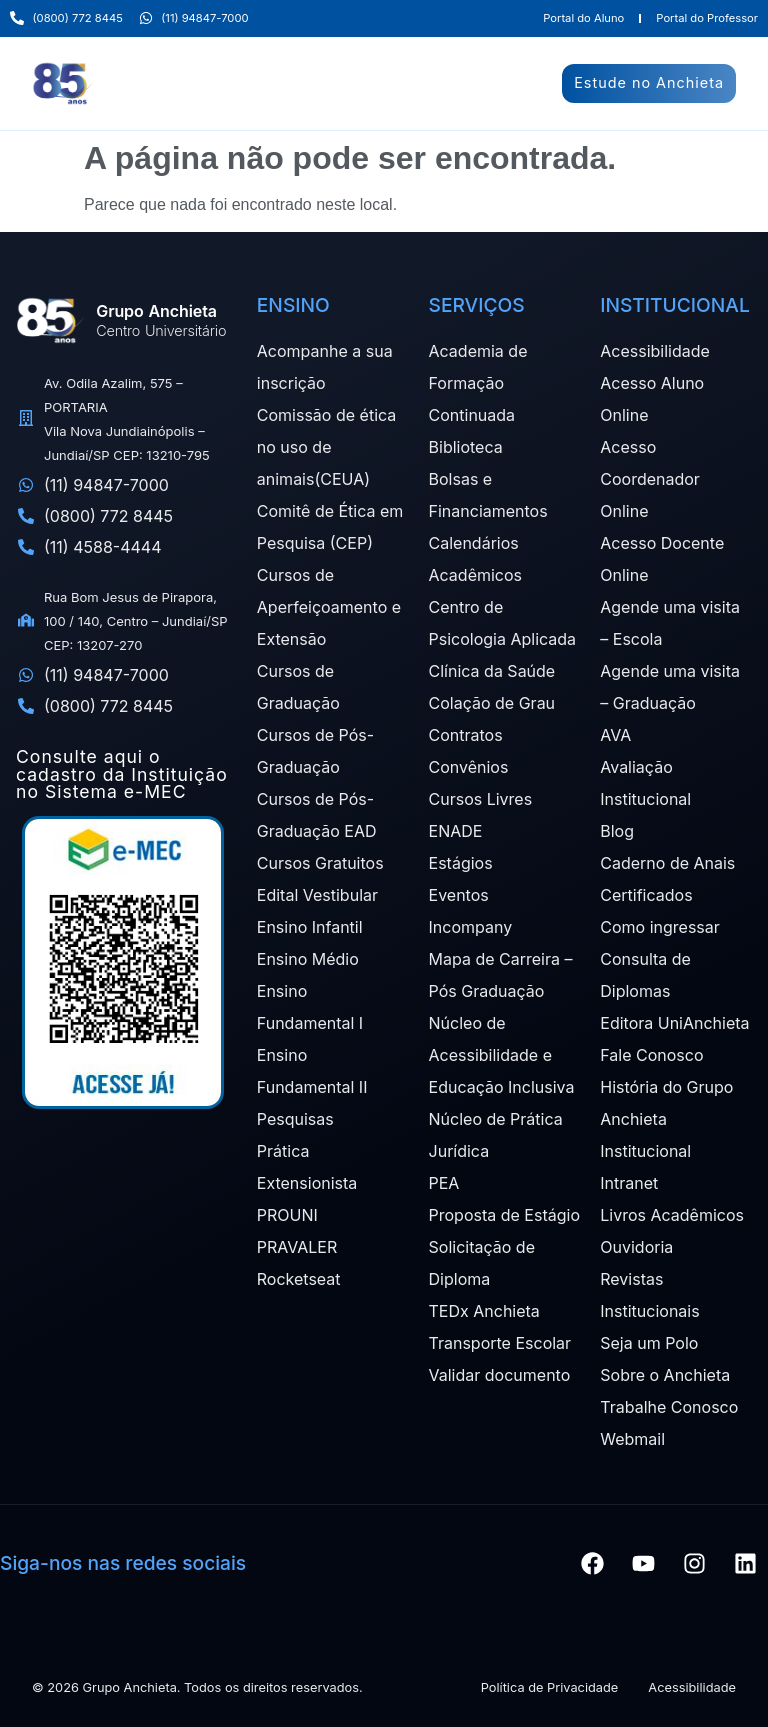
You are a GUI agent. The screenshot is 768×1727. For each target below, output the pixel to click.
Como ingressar (660, 927)
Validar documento (500, 1375)
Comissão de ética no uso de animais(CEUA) (326, 447)
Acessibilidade (655, 351)
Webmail (632, 1439)
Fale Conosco (651, 1055)
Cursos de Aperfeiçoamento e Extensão (329, 607)
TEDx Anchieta (484, 1311)
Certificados (646, 895)
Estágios (461, 863)
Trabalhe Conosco (669, 1407)
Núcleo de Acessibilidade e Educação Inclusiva (502, 1055)
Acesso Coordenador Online (650, 479)
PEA (444, 1183)
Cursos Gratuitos (320, 863)
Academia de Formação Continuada (478, 383)
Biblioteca (466, 447)
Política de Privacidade (550, 1687)
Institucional (645, 1151)
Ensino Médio (308, 959)
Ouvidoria (636, 1247)
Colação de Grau (492, 703)
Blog (617, 831)
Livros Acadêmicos (672, 1215)
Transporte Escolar (500, 1343)
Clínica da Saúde (492, 671)
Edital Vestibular (317, 895)
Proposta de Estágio (504, 1215)
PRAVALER (297, 1247)
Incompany (471, 927)
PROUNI (287, 1215)
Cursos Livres (481, 799)
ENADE (456, 831)
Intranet (629, 1183)
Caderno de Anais (667, 863)
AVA (615, 735)
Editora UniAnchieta (674, 1023)
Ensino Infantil (310, 927)
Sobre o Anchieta (665, 1375)
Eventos (459, 895)
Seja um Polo (649, 1343)
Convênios (469, 767)
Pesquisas (295, 1119)
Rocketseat (299, 1279)
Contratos (466, 735)
